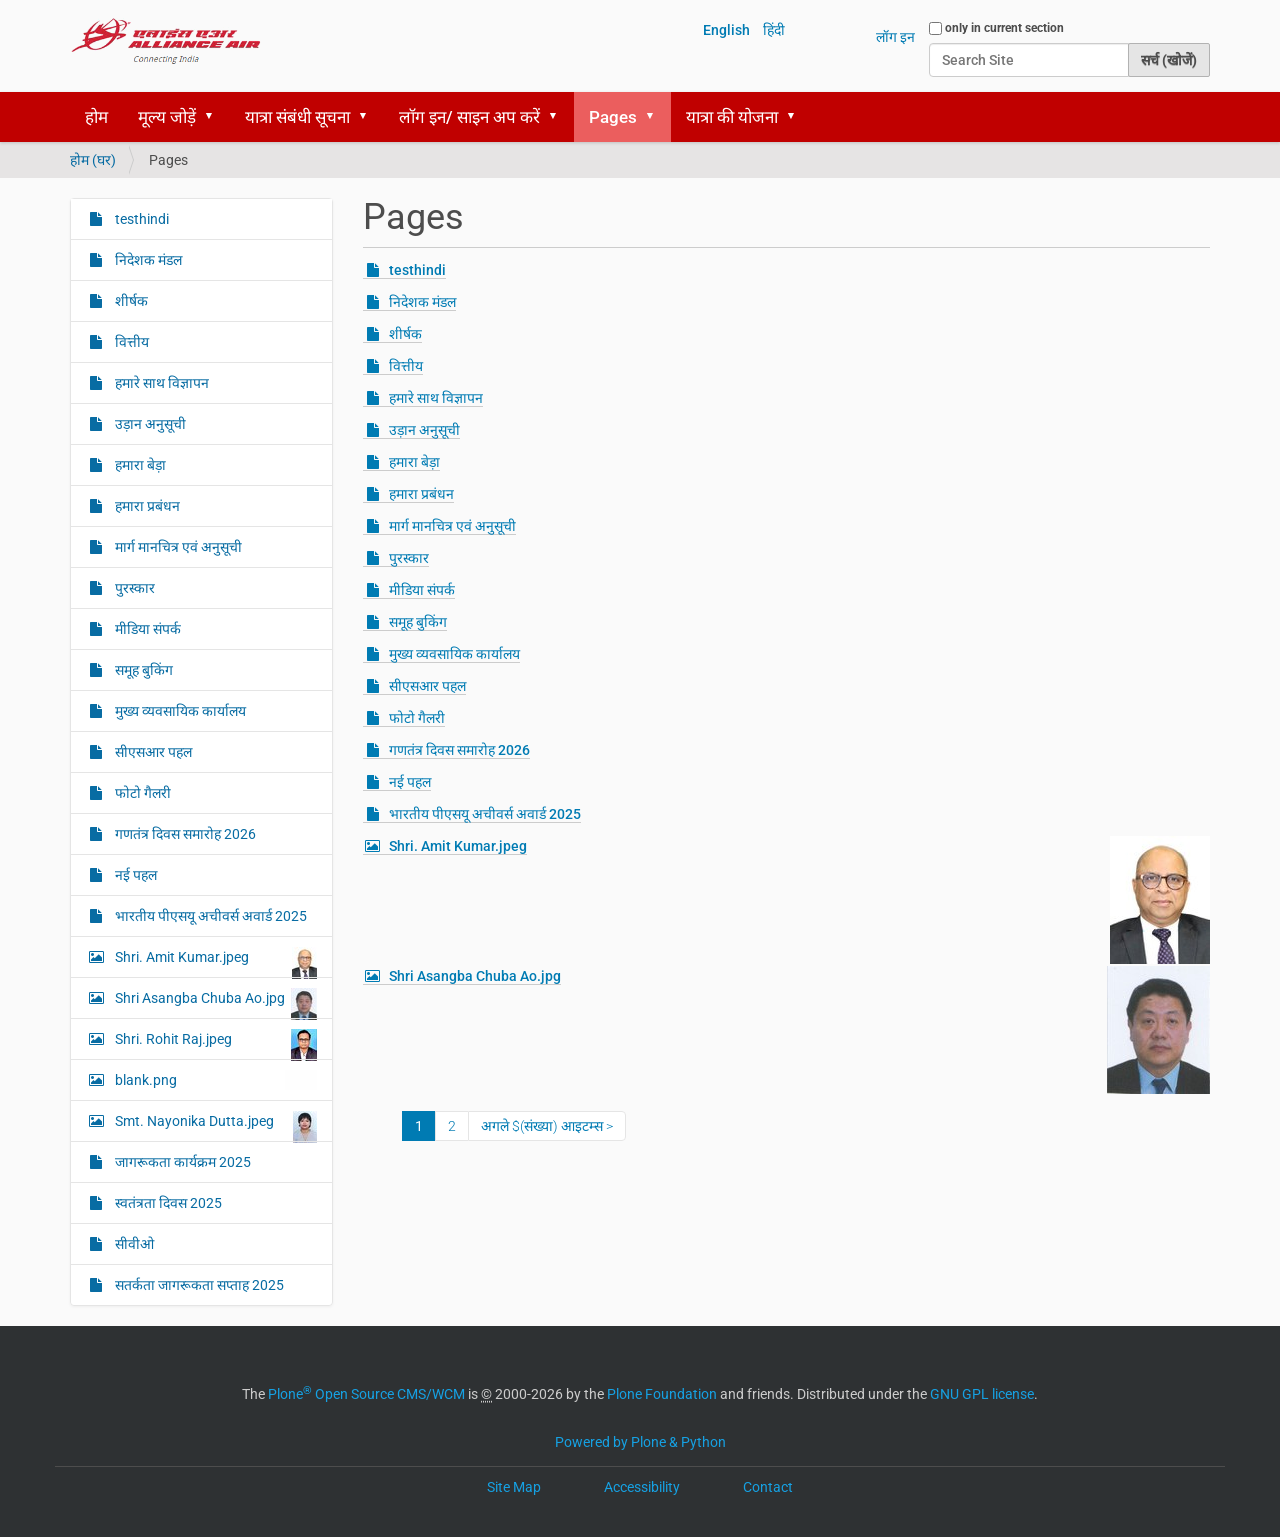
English (726, 30)
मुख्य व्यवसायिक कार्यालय (454, 654)
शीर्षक (405, 334)
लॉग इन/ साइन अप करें (469, 117)
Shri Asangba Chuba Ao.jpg (475, 976)
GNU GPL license (982, 1394)
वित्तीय (406, 366)
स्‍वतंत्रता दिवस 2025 (167, 1203)
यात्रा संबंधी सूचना (297, 117)
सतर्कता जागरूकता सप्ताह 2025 (198, 1285)
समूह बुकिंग (418, 622)
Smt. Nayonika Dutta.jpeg (214, 1126)
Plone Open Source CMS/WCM (366, 1394)
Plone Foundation (662, 1394)
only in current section (1004, 28)
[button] (216, 117)
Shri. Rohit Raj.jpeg (214, 1044)
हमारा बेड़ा (414, 462)
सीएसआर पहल (427, 686)
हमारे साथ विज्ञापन (436, 398)
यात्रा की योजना (732, 117)
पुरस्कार (409, 558)
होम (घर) (93, 160)
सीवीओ (133, 1244)
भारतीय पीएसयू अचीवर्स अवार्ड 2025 (485, 814)
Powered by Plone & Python (640, 1442)
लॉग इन (895, 37)
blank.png (214, 1080)
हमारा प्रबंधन (421, 494)
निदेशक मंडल (422, 302)
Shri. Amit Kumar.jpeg (458, 846)
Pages (613, 117)
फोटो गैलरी (417, 718)
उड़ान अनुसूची (424, 430)
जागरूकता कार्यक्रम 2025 (181, 1162)
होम (96, 117)
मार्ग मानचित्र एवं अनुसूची (452, 526)
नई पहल (410, 782)
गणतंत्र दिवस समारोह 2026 (459, 750)
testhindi (417, 270)
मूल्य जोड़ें (167, 117)
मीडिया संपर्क (422, 590)
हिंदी (774, 30)
